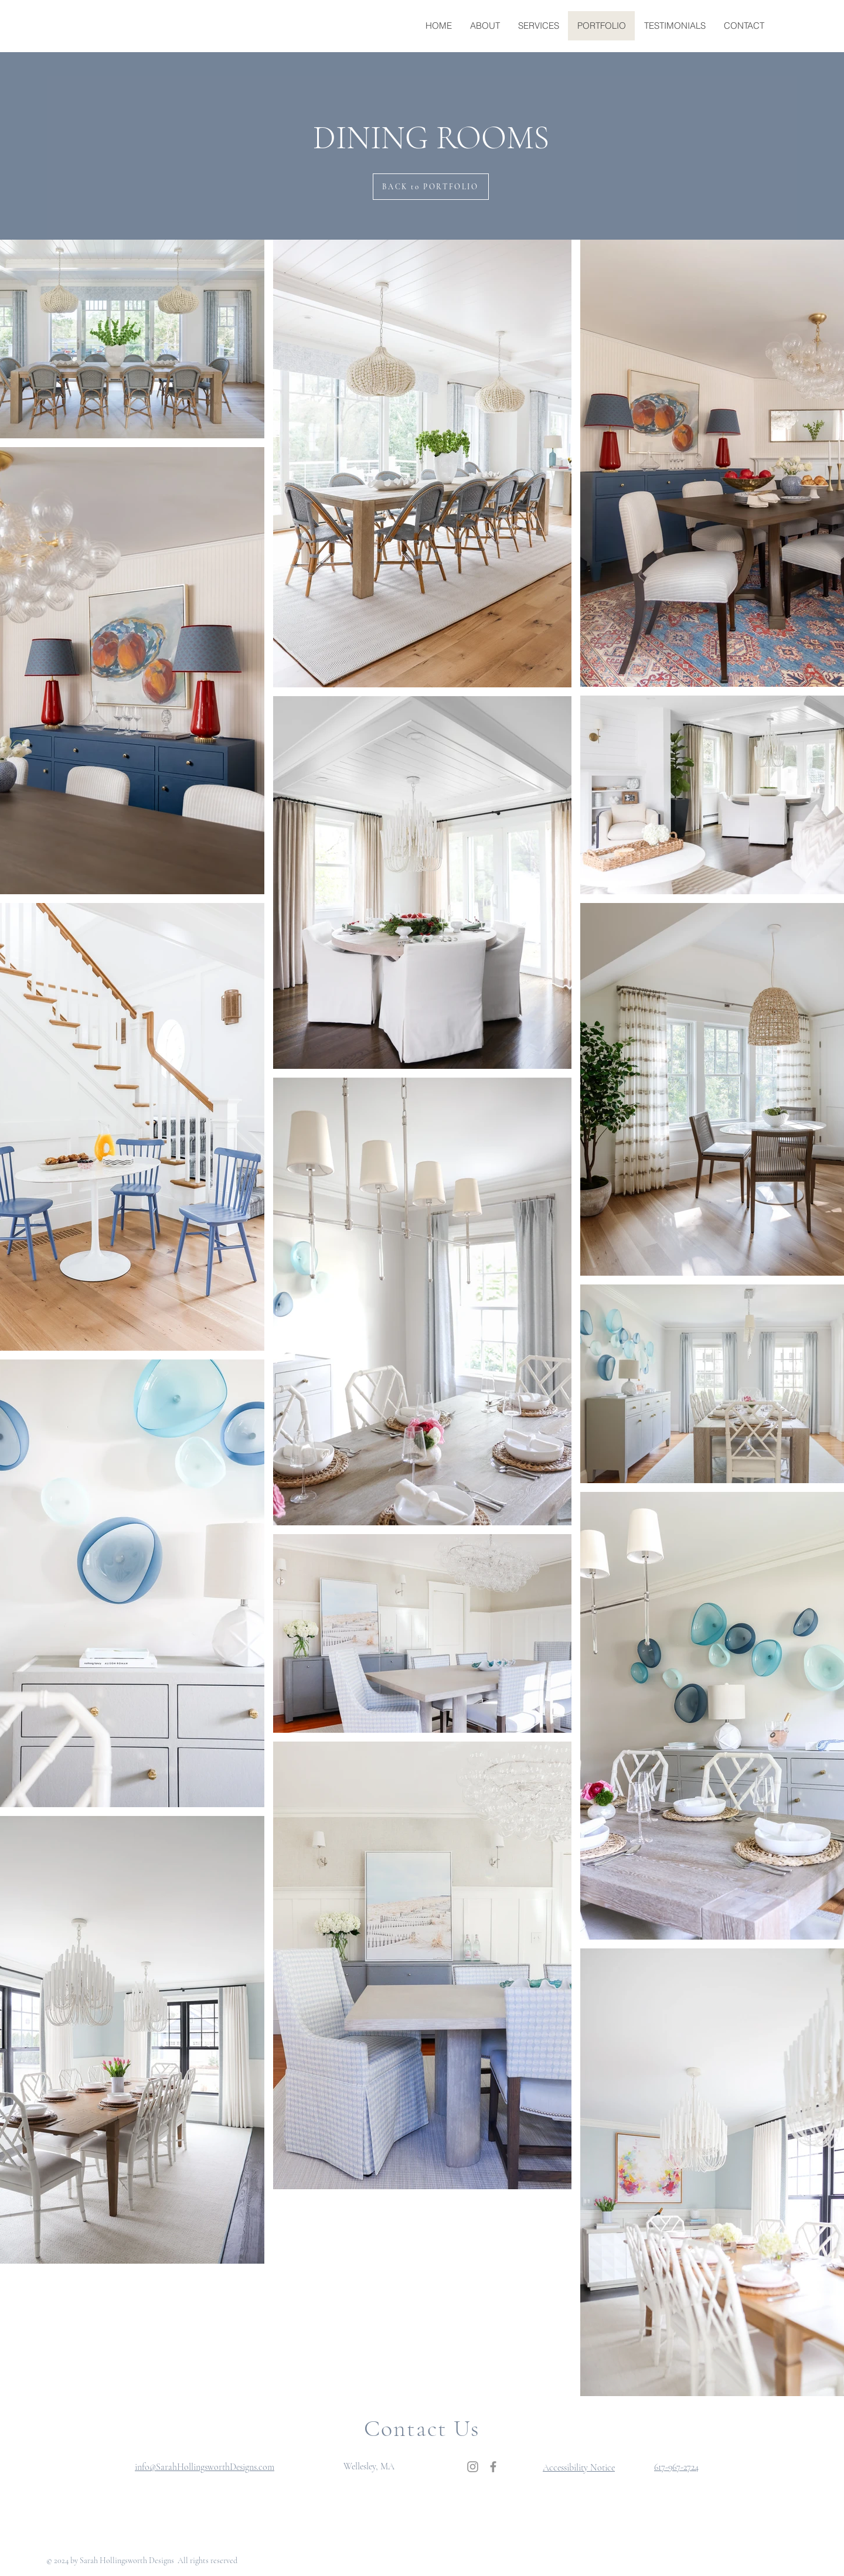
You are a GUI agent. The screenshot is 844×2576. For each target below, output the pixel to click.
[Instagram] (472, 2466)
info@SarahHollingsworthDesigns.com (204, 2467)
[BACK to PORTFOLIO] (431, 186)
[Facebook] (493, 2466)
